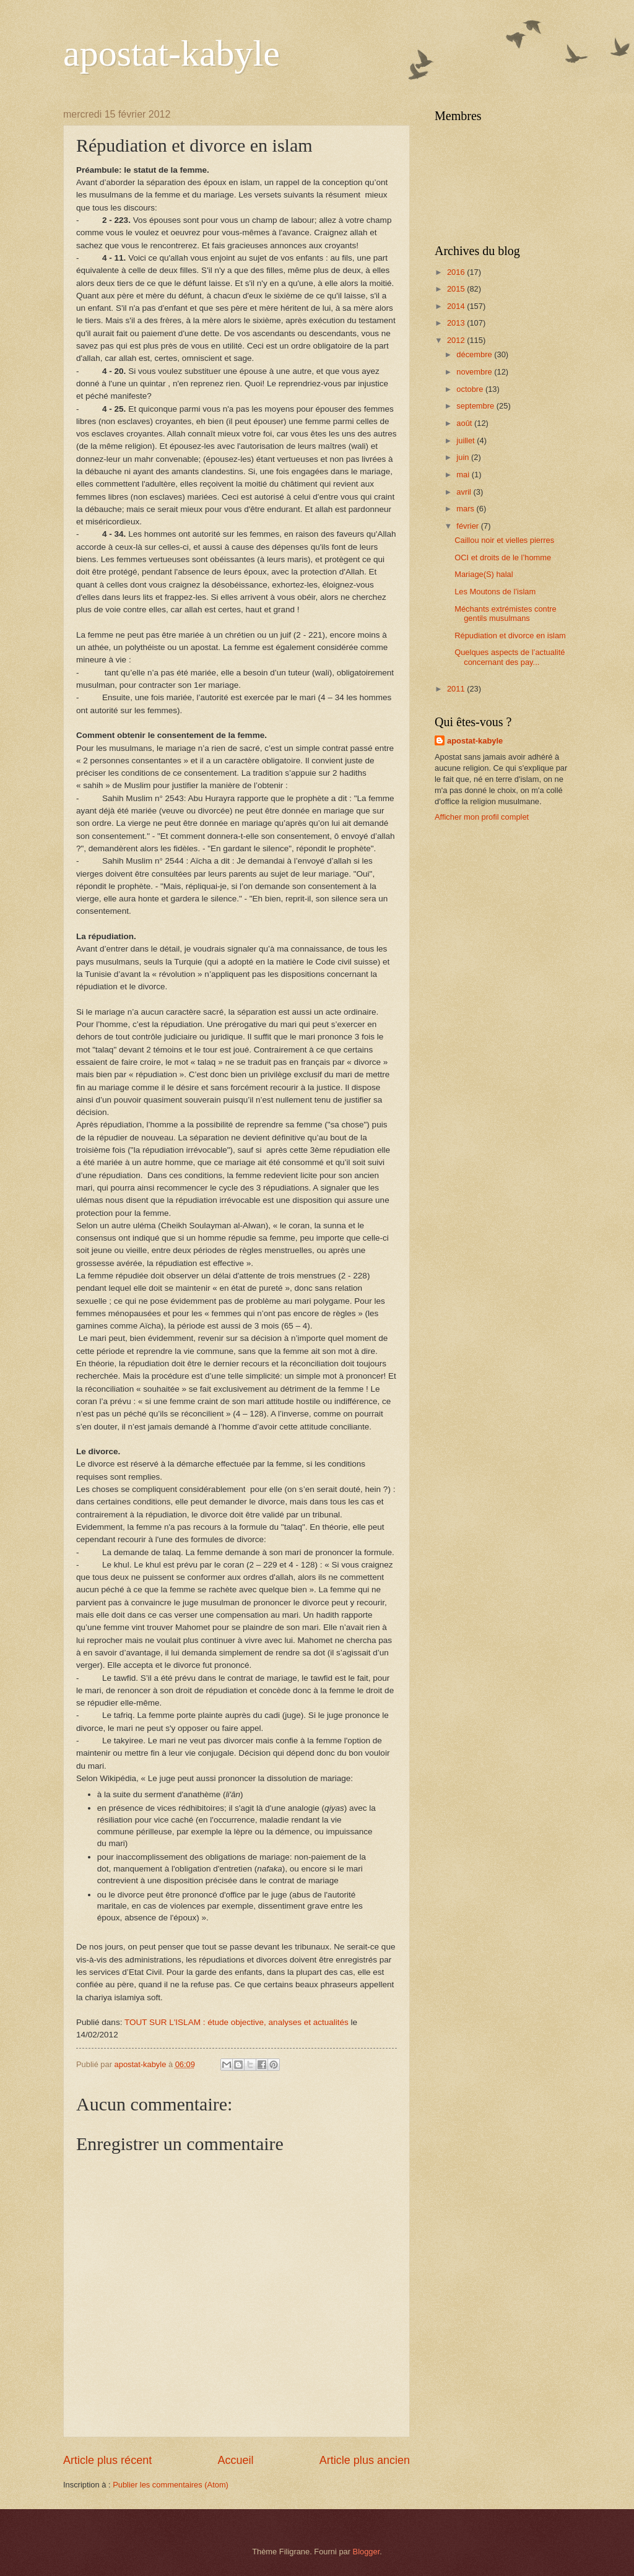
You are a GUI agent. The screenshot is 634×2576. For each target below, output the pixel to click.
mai (463, 474)
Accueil (235, 2460)
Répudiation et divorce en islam (510, 635)
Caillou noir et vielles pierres (504, 540)
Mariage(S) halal (483, 574)
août (465, 423)
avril (464, 492)
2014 (457, 306)
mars (466, 508)
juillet (466, 440)
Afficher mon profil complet (482, 817)
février (468, 526)
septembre (476, 405)
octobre (470, 389)
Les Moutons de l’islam (495, 591)
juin (463, 457)
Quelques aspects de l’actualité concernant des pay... (509, 657)
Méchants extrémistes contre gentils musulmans (505, 613)
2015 (457, 288)
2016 (457, 272)
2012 (457, 340)
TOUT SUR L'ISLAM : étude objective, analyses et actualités (236, 2022)
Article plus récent (107, 2460)
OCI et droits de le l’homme (502, 557)
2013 (457, 322)
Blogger (366, 2551)
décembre (475, 354)
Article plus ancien (364, 2460)
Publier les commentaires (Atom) (170, 2484)
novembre (475, 371)
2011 (457, 688)
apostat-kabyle (171, 53)
